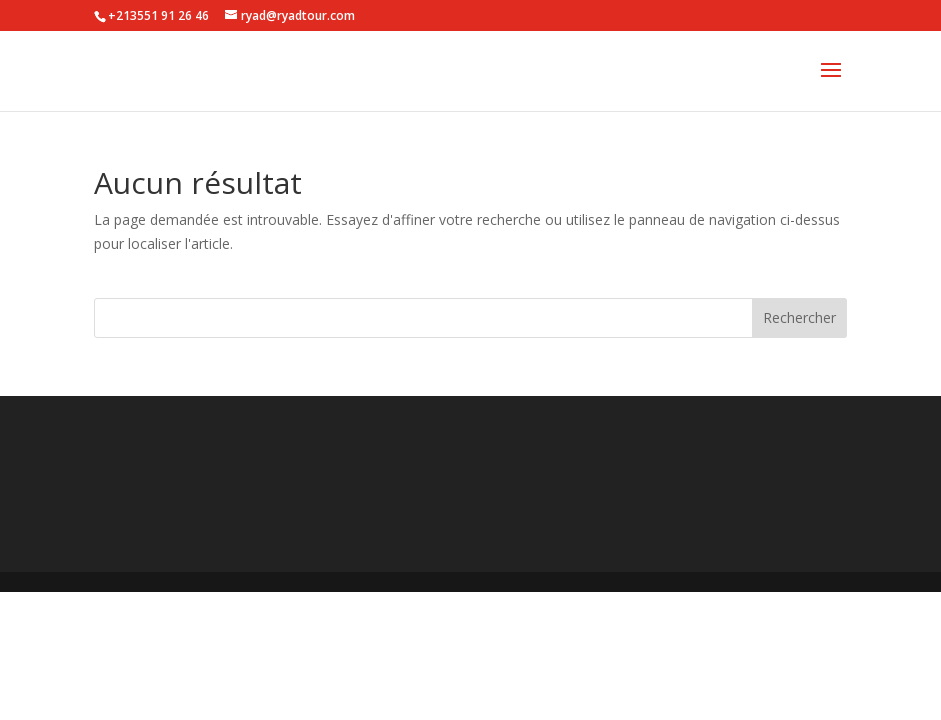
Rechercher (799, 317)
